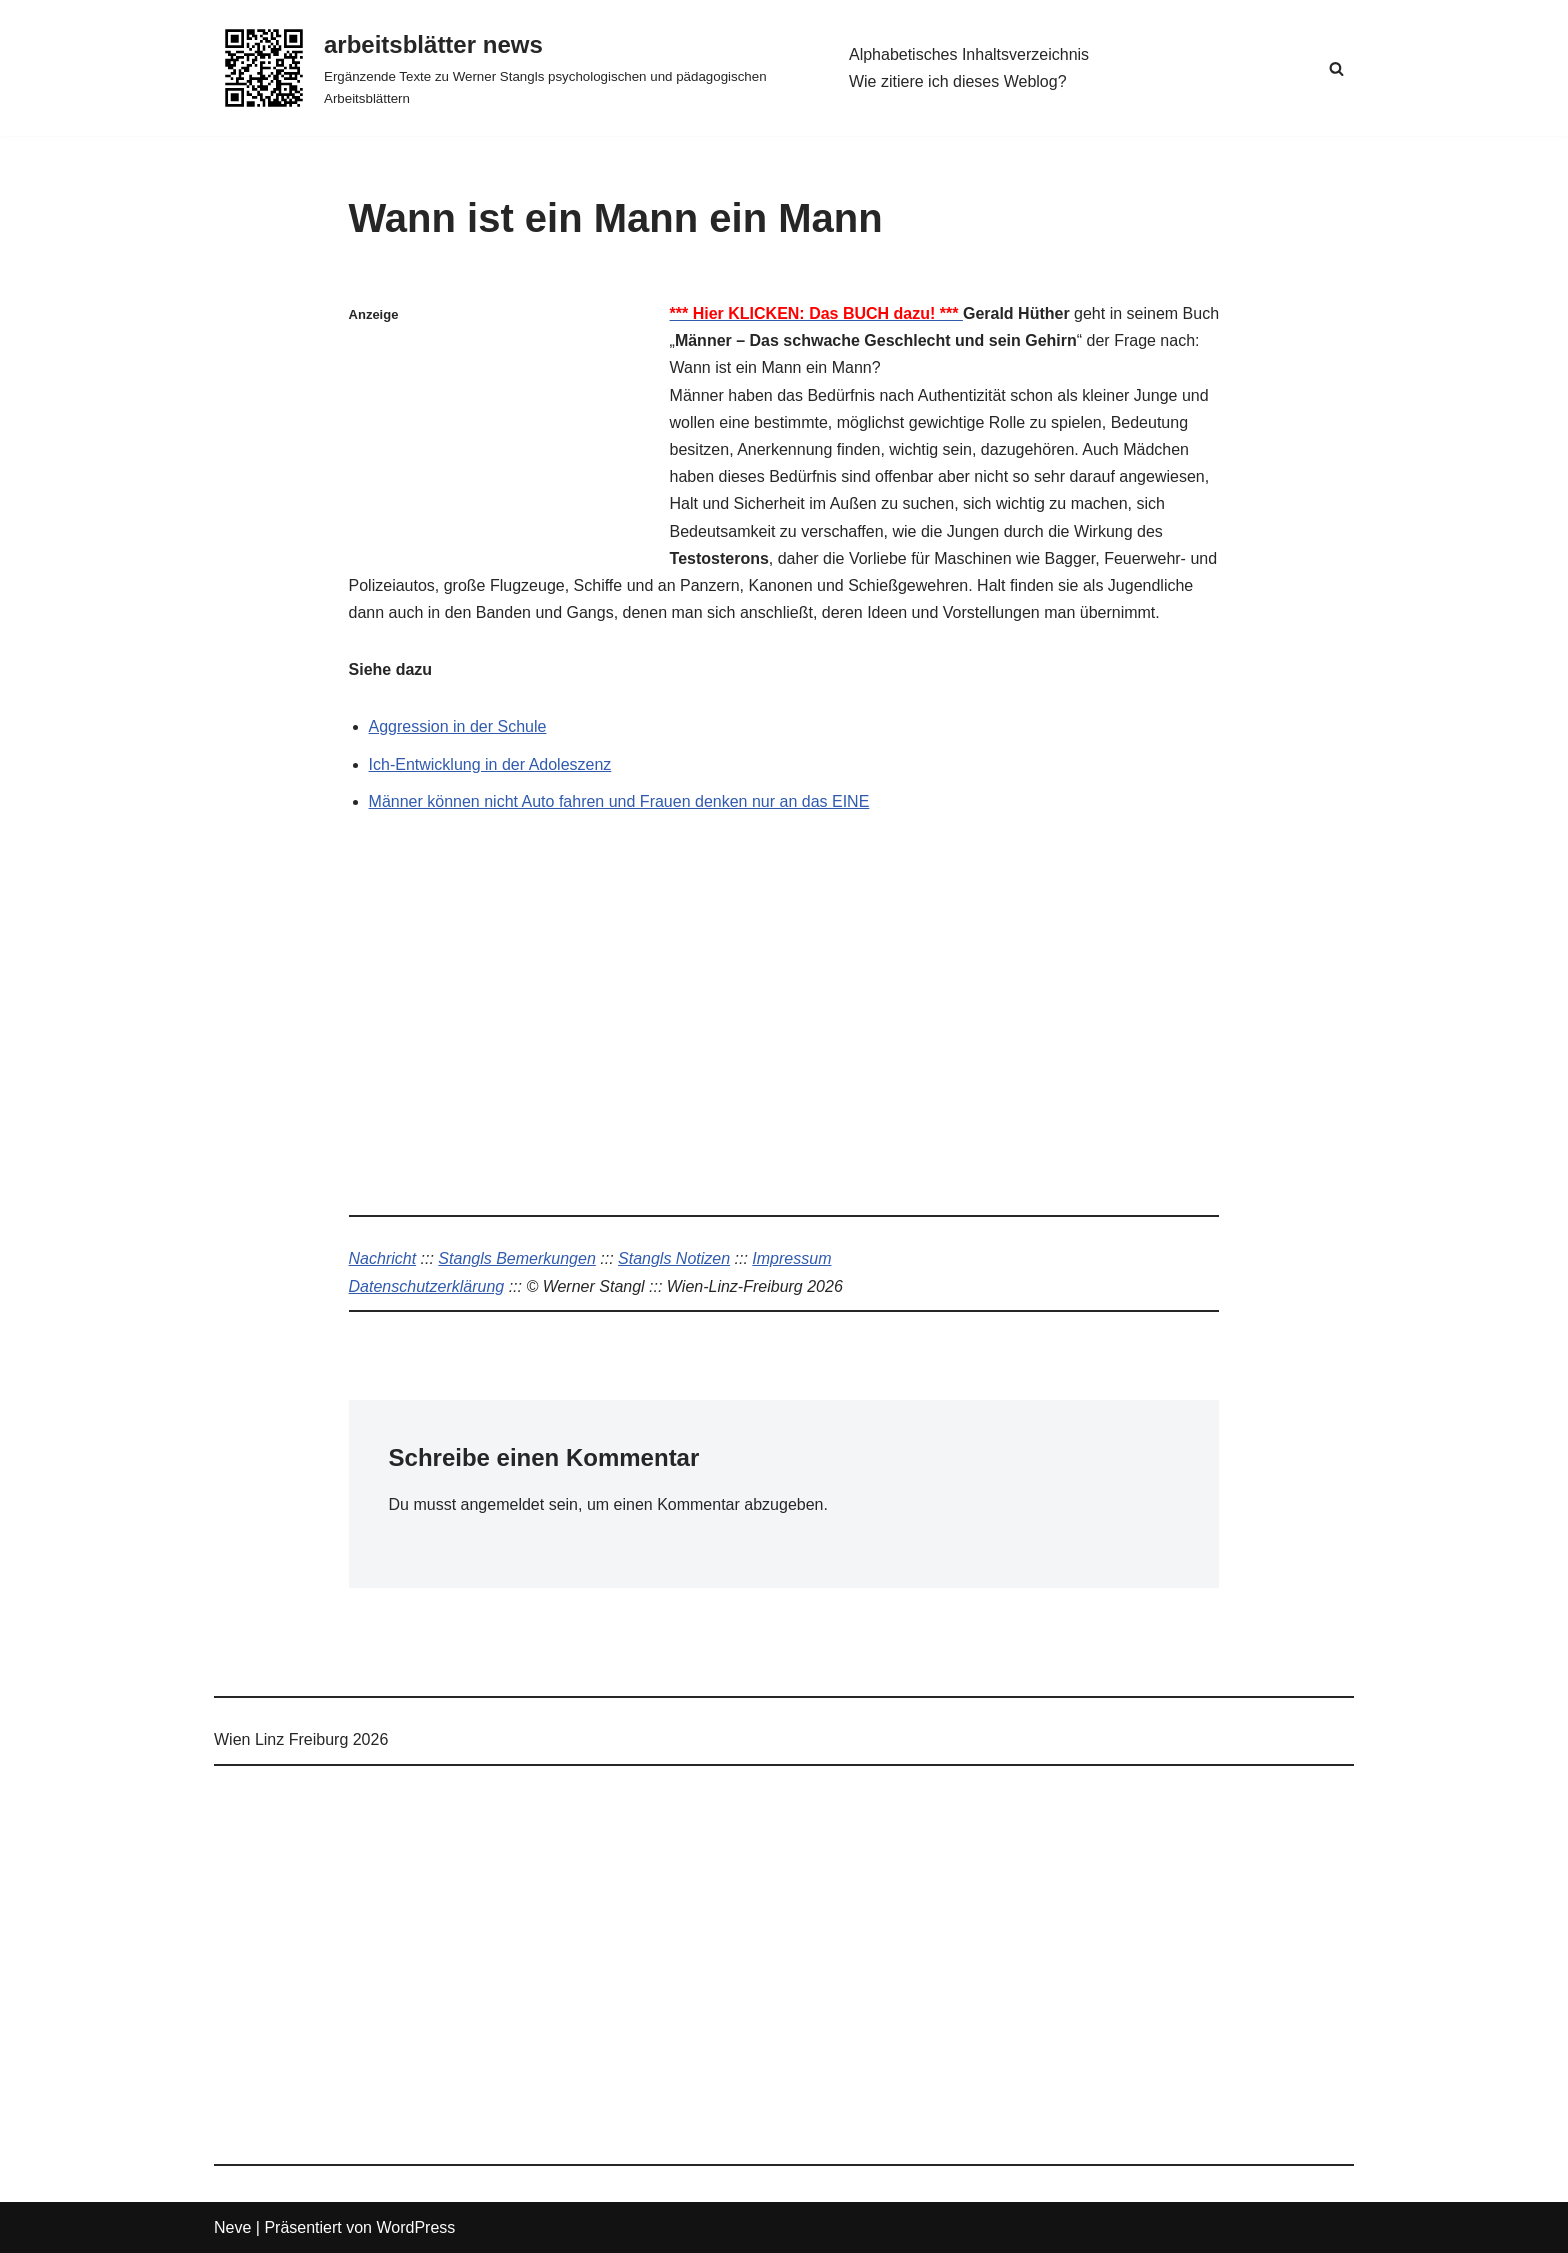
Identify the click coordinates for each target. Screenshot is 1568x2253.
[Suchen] (1336, 68)
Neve (232, 2227)
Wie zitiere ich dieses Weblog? (958, 81)
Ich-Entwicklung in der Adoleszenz (490, 764)
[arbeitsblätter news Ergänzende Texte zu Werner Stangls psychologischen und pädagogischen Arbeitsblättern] (514, 68)
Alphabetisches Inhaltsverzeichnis (969, 54)
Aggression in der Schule (458, 726)
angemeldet (503, 1504)
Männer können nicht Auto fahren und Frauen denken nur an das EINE (619, 801)
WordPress (415, 2227)
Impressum (791, 1258)
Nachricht (383, 1258)
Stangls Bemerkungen (516, 1258)
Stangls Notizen (674, 1258)
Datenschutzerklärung (427, 1286)
